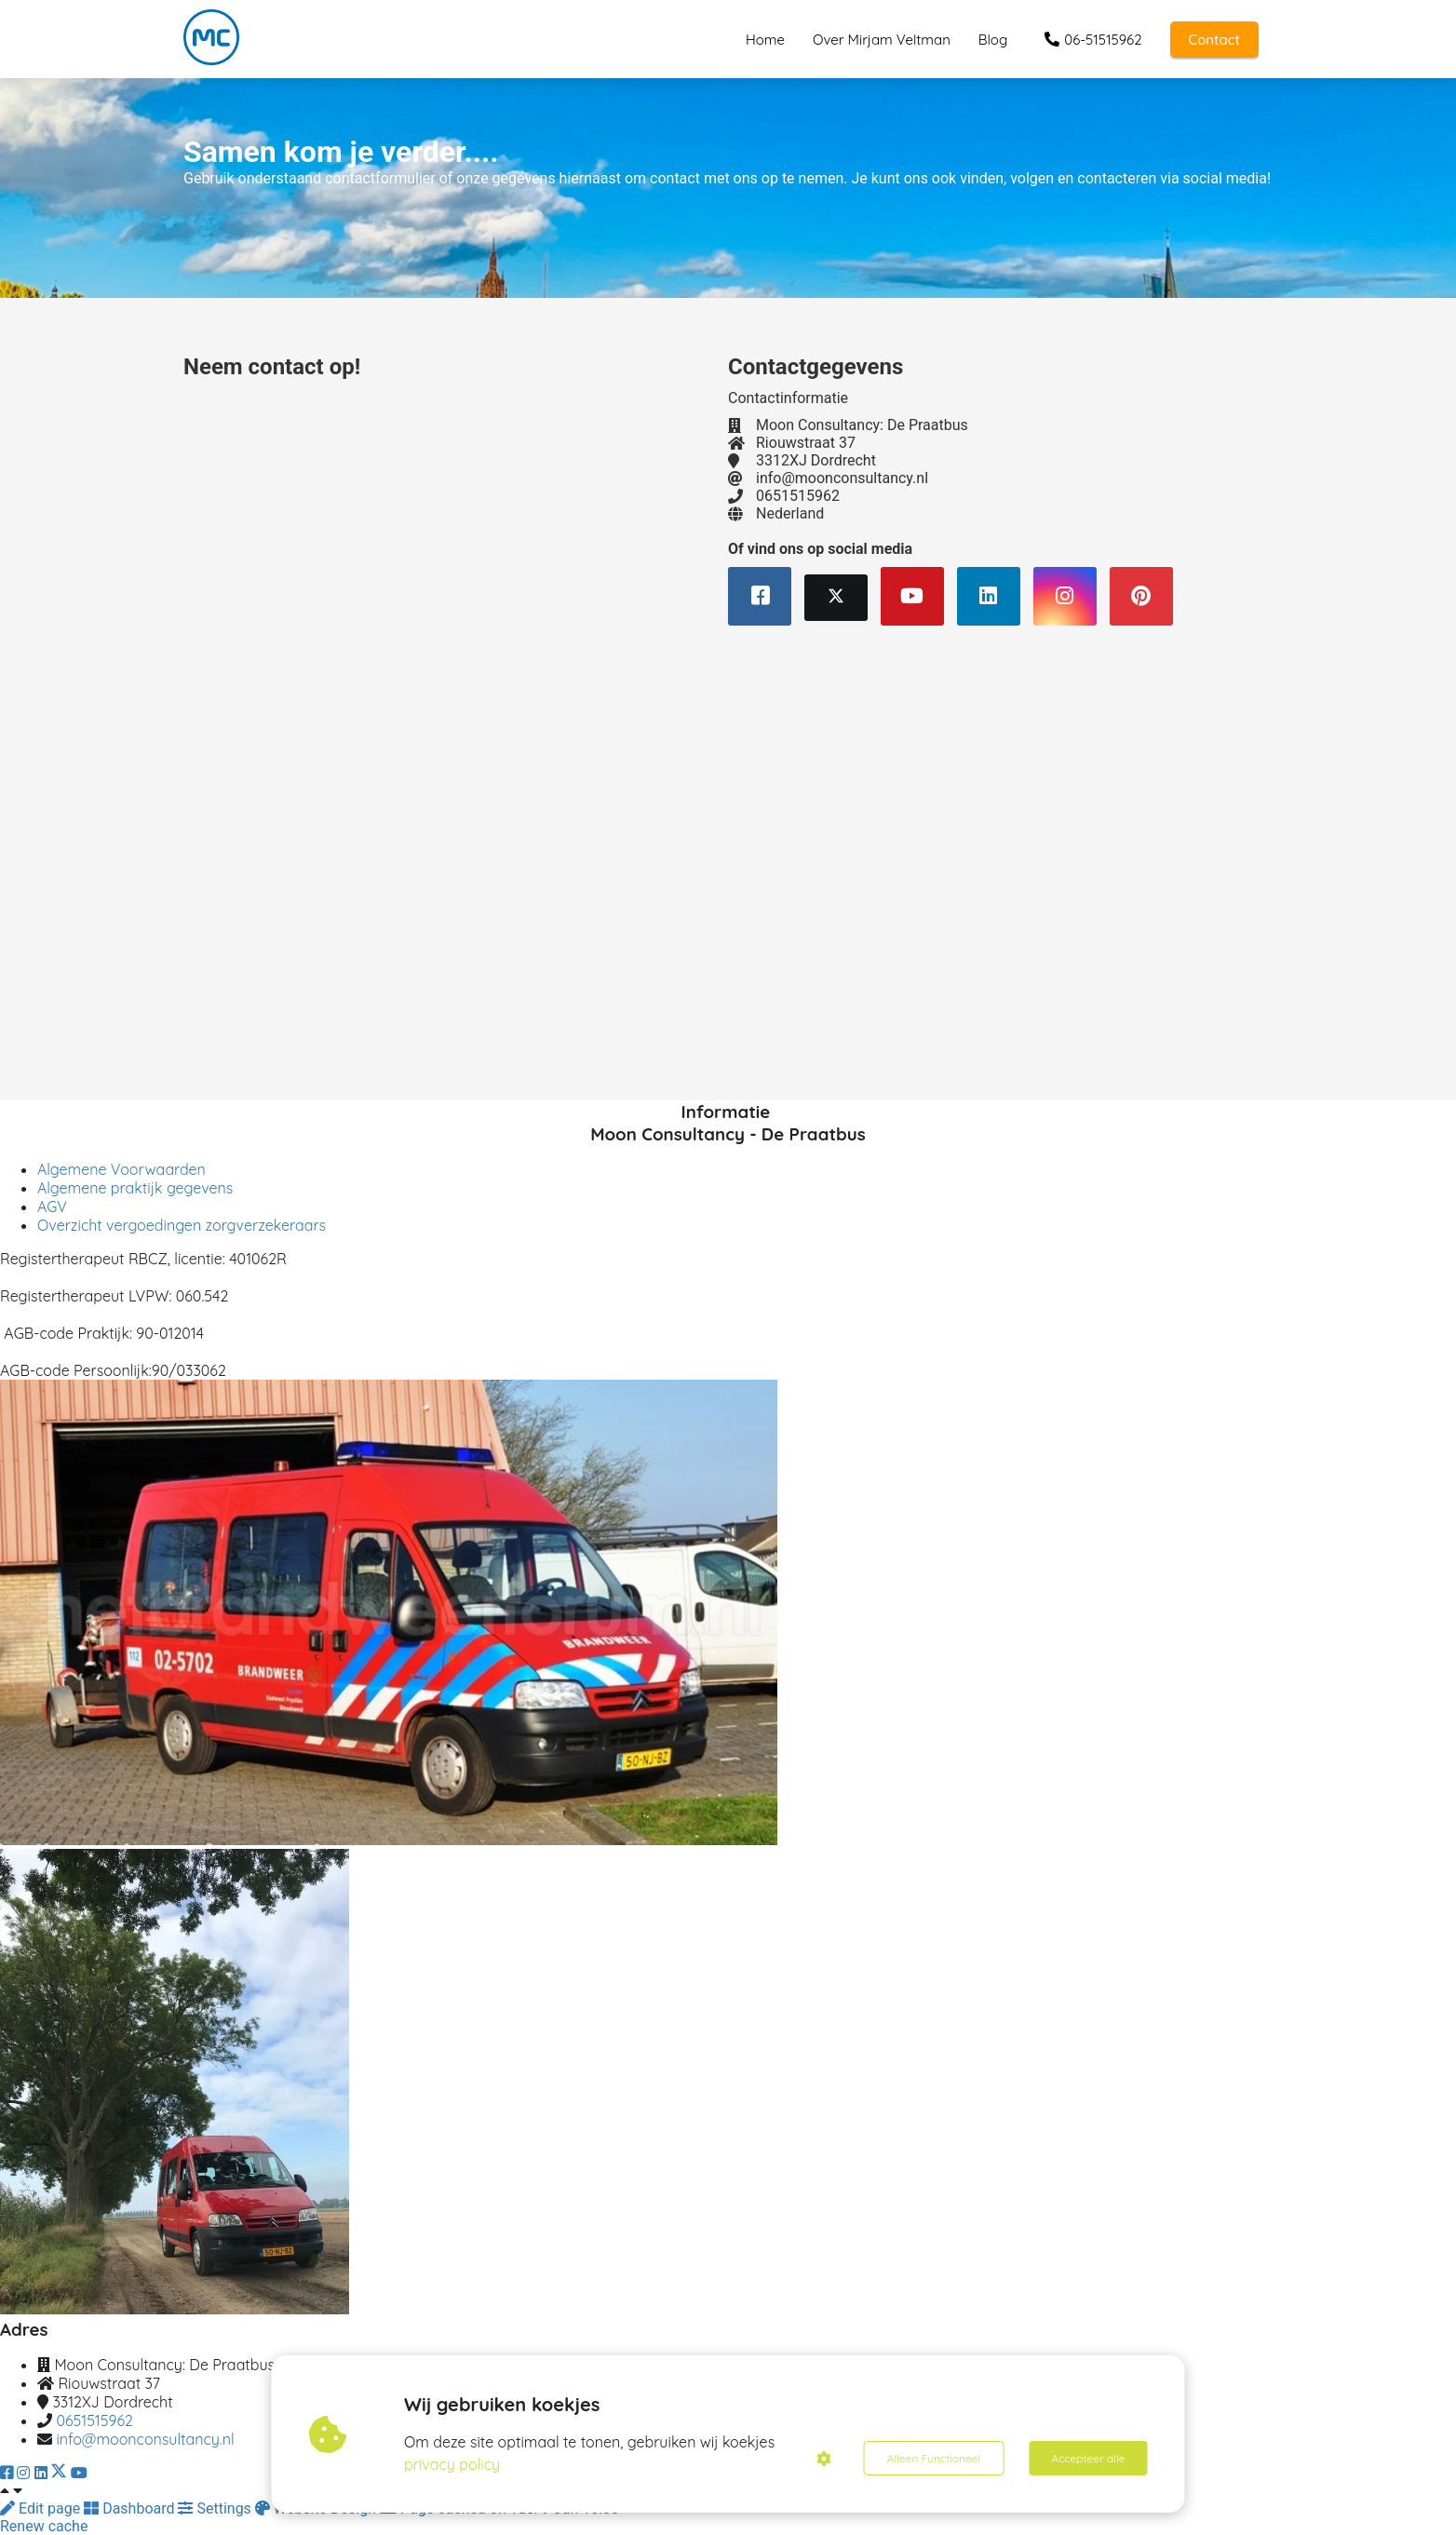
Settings (216, 2508)
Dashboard (131, 2508)
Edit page (42, 2508)
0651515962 (94, 2420)
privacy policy (452, 2464)
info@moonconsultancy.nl (145, 2439)
